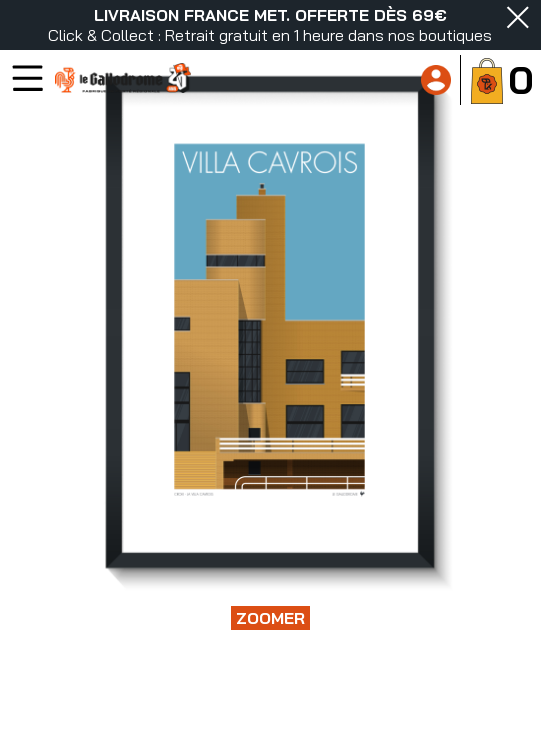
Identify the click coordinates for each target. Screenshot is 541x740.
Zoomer (270, 618)
